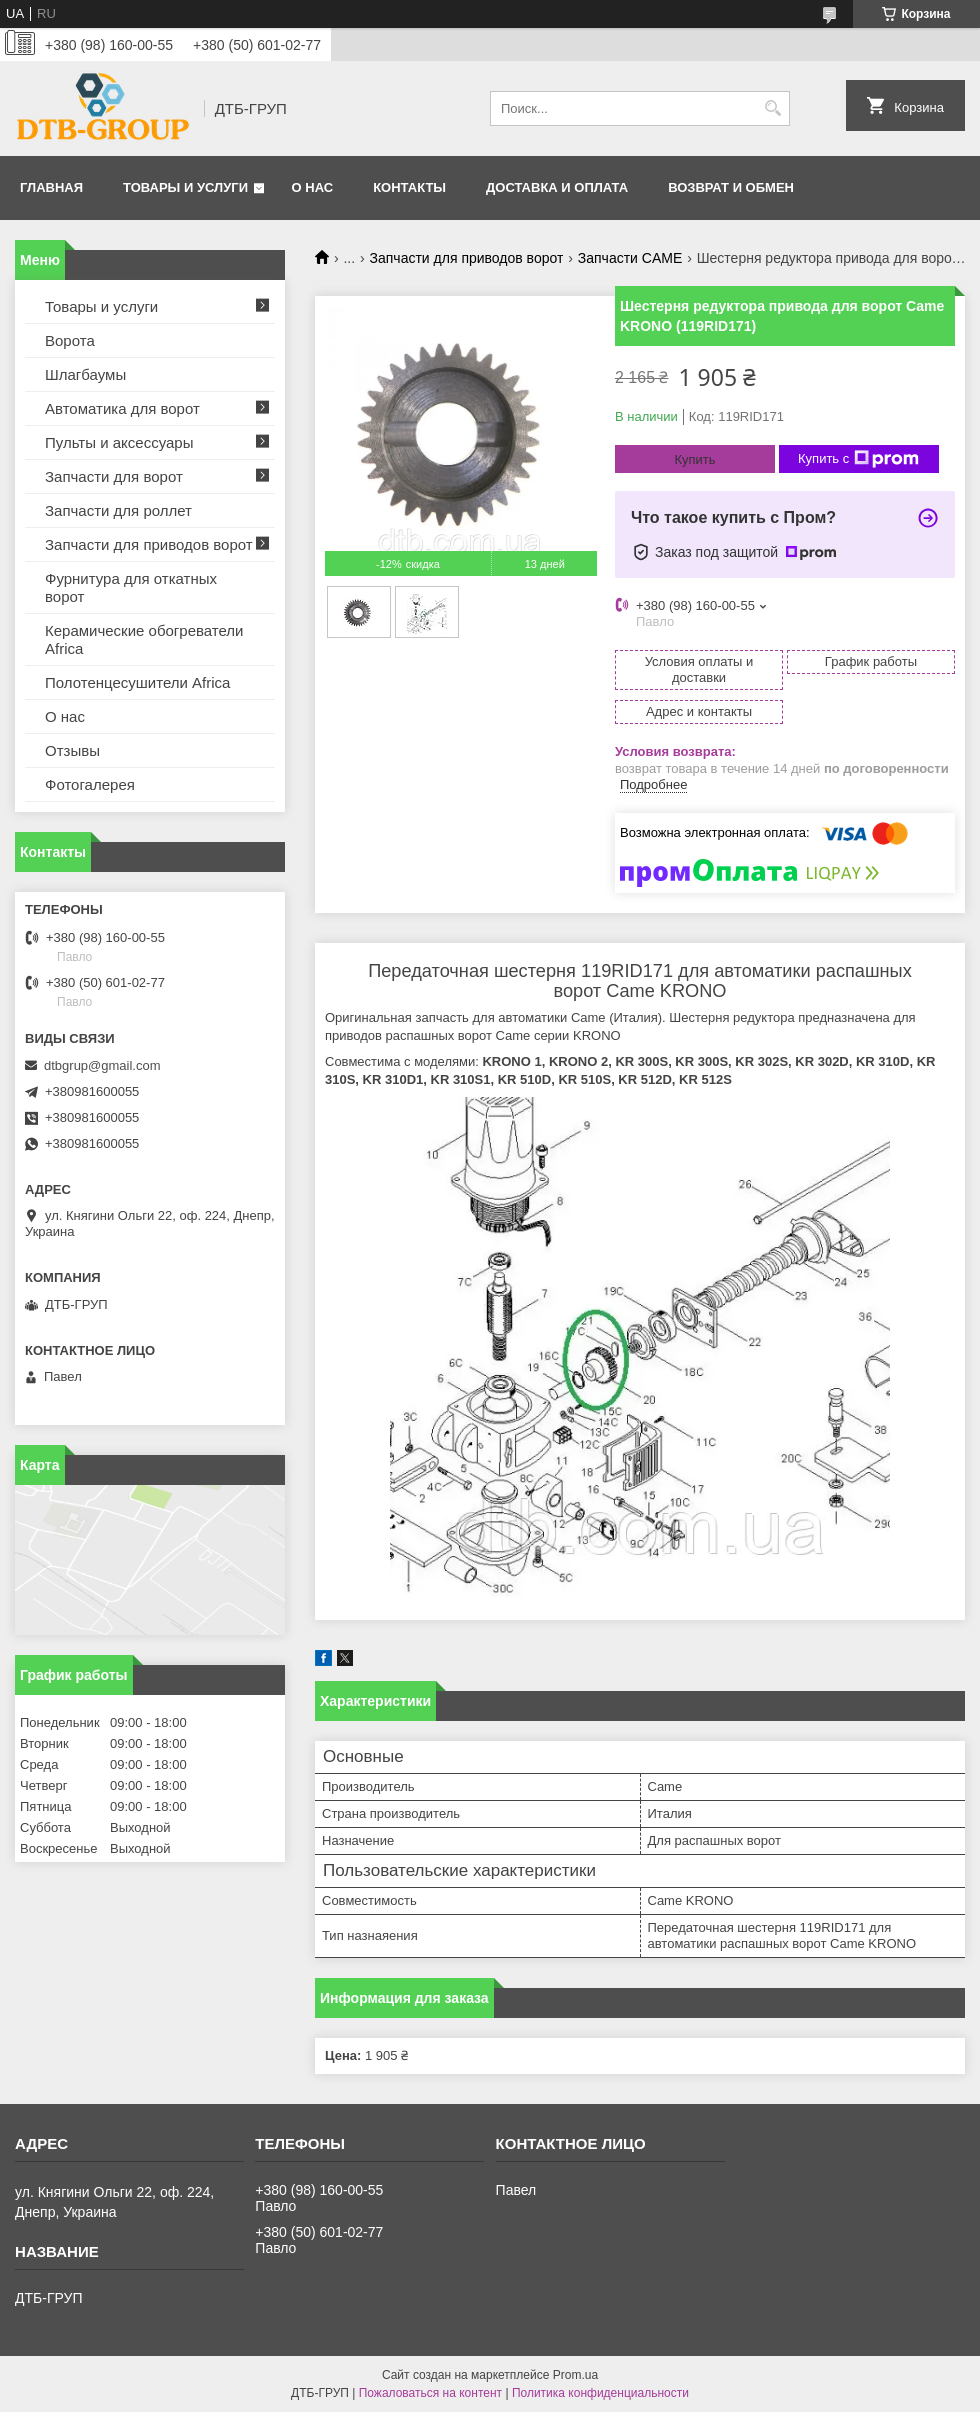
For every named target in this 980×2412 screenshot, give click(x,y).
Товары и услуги (185, 187)
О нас (313, 187)
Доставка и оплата (557, 187)
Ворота (70, 340)
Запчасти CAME (630, 258)
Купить (694, 459)
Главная (51, 187)
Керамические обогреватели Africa (144, 639)
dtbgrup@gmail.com (102, 1065)
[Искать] (772, 108)
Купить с (858, 459)
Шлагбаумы (85, 374)
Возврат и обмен (731, 187)
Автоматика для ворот (122, 408)
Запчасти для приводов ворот (467, 258)
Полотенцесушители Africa (137, 682)
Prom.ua (575, 2375)
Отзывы (72, 750)
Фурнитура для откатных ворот (131, 587)
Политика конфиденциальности (600, 2393)
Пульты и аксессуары (119, 442)
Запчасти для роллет (118, 510)
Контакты (409, 187)
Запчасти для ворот (114, 476)
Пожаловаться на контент (430, 2393)
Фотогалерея (90, 784)
